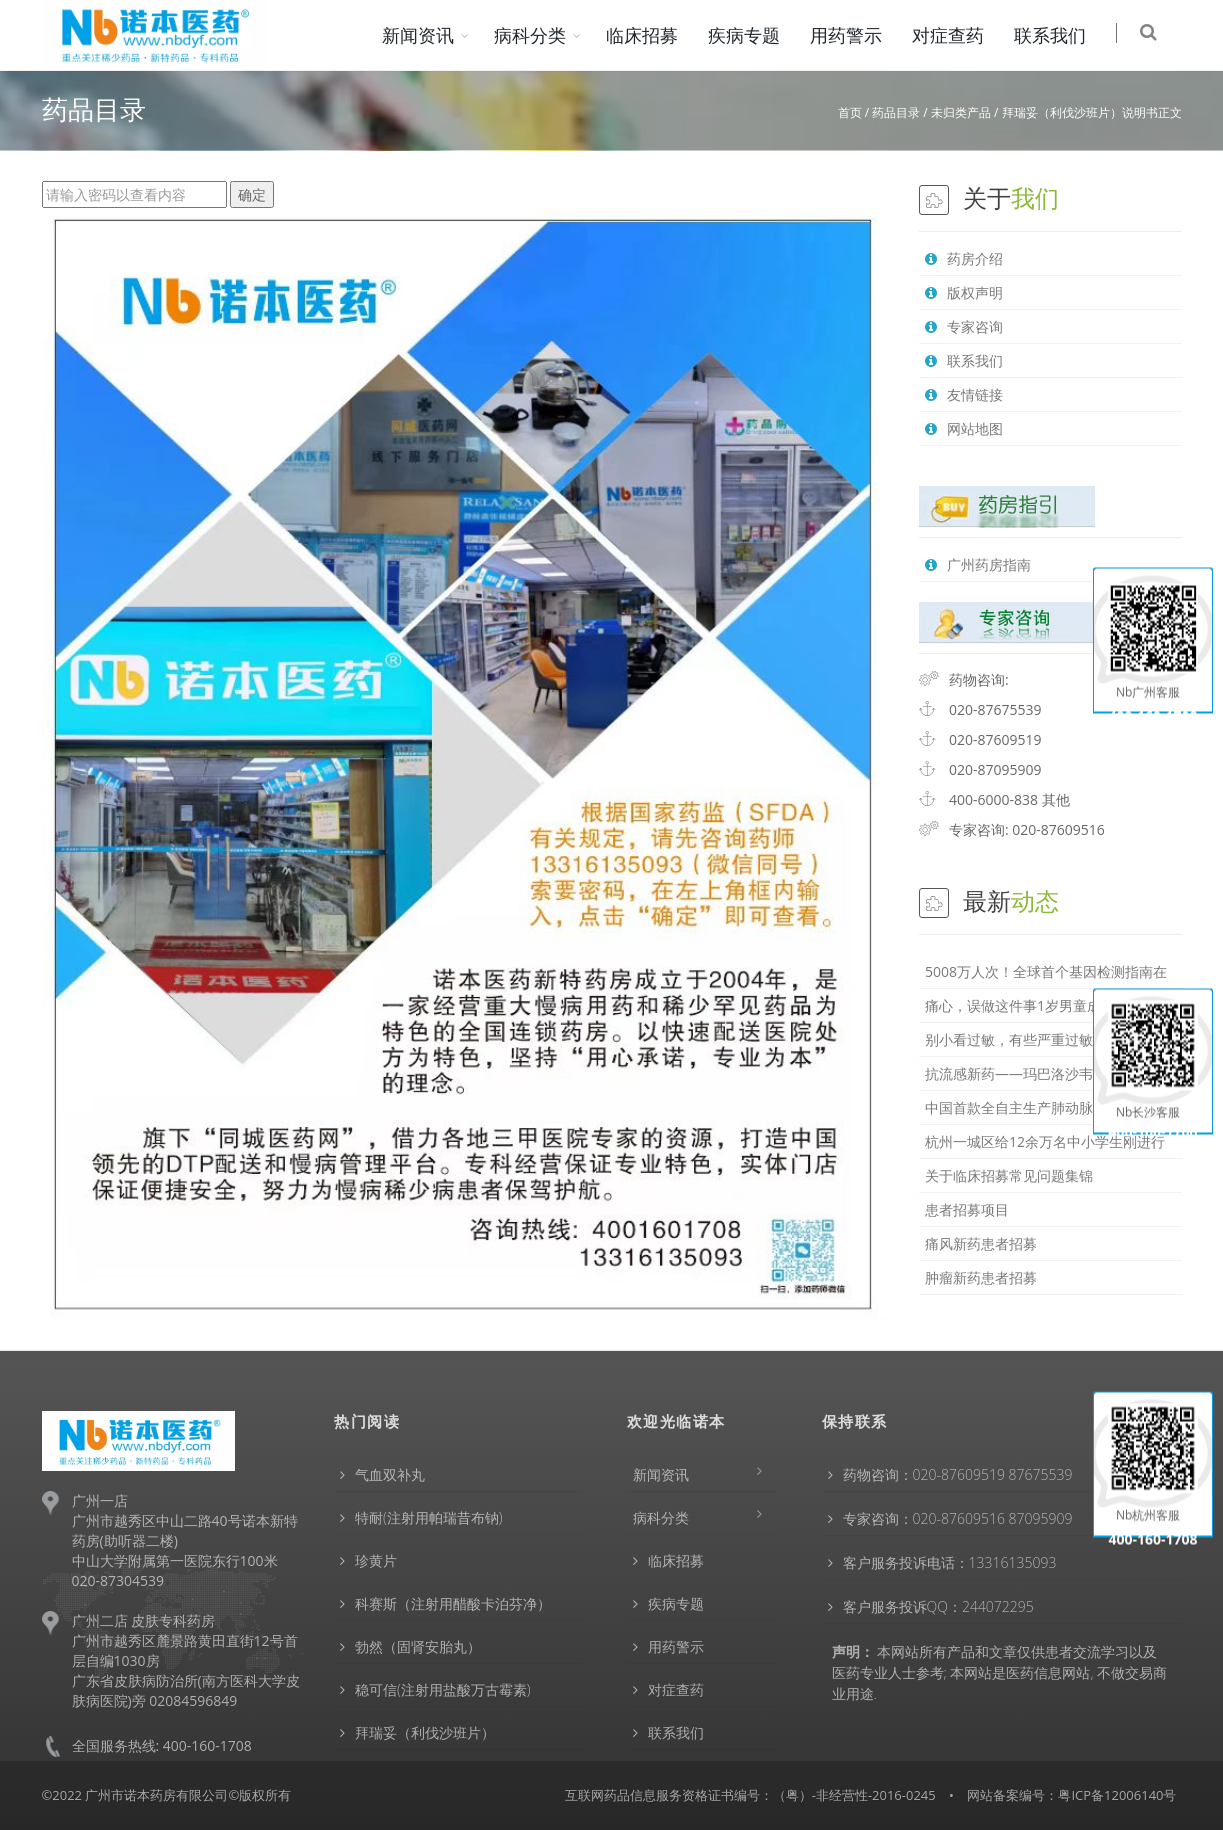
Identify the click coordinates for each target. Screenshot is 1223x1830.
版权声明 (964, 292)
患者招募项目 (967, 1209)
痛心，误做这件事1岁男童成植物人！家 (1048, 1005)
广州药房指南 (978, 564)
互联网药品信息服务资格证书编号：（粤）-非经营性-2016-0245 (750, 1795)
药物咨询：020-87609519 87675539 (958, 1474)
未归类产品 (961, 112)
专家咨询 (964, 326)
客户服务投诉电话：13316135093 (950, 1562)
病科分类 (544, 35)
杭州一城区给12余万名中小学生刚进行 (1045, 1141)
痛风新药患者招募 (981, 1243)
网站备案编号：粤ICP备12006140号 (1071, 1795)
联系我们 (1064, 35)
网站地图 (964, 428)
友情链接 (964, 394)
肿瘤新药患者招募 (981, 1277)
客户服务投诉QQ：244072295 (938, 1606)
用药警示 (860, 35)
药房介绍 (964, 258)
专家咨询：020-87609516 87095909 (958, 1518)
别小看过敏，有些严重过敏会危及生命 (1044, 1039)
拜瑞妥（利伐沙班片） (425, 1732)
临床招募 (656, 35)
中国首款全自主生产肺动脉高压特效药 (1044, 1107)
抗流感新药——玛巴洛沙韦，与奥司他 (1044, 1073)
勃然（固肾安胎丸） (418, 1646)
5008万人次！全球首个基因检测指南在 (1046, 971)
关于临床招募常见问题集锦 (1009, 1175)
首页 (850, 112)
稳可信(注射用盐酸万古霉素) (443, 1689)
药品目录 (896, 112)
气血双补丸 (390, 1474)
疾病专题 (758, 35)
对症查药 (962, 35)
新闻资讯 (432, 35)
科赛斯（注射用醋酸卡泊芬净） (453, 1603)
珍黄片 (376, 1560)
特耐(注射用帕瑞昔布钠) (429, 1517)
